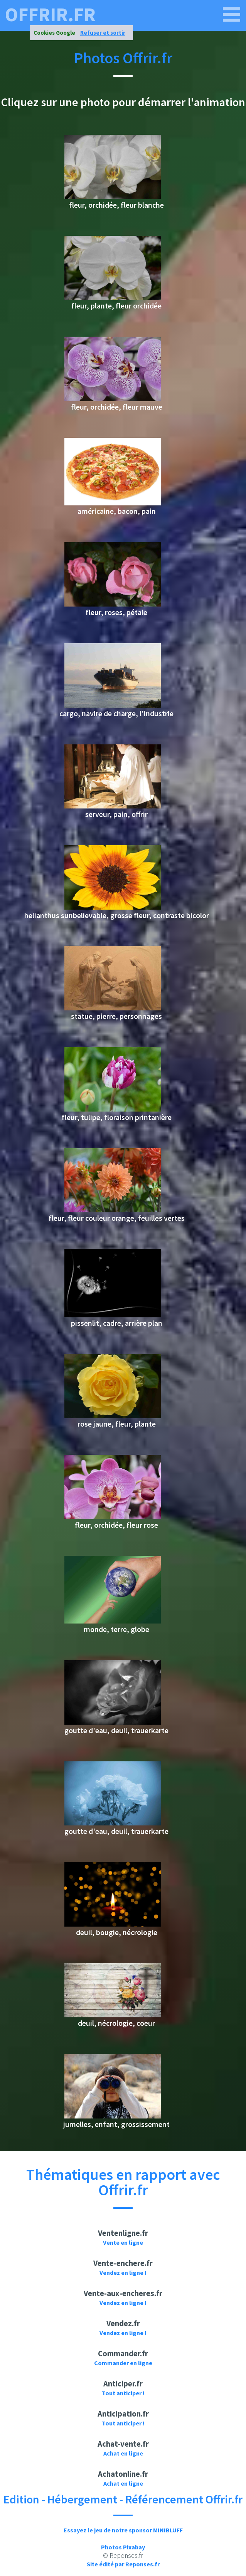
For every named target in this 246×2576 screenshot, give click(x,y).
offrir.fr (50, 14)
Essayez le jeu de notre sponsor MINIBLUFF (123, 2530)
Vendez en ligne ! (123, 2272)
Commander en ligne (123, 2363)
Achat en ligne (123, 2453)
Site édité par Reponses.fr (123, 2564)
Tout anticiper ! (123, 2393)
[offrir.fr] (231, 14)
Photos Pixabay (123, 2547)
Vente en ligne (123, 2242)
